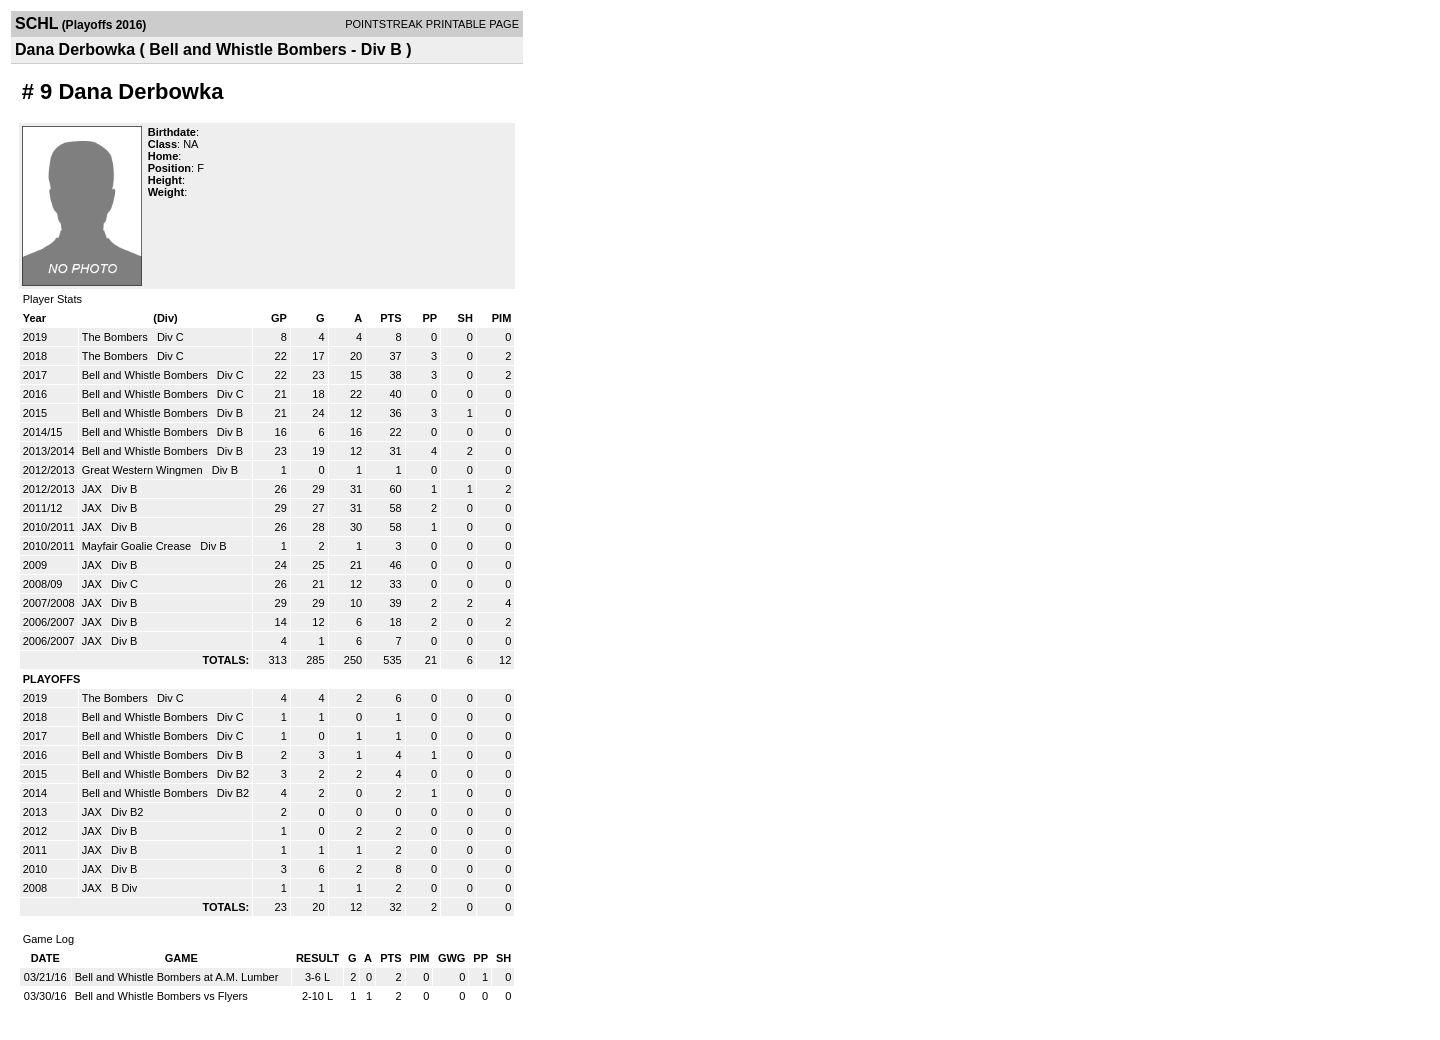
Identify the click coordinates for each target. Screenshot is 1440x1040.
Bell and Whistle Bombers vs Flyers (161, 996)
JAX (93, 489)
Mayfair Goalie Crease (138, 546)
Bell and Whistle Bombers (146, 375)
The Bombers (116, 337)
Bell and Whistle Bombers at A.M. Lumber (177, 977)
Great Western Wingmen (144, 470)
